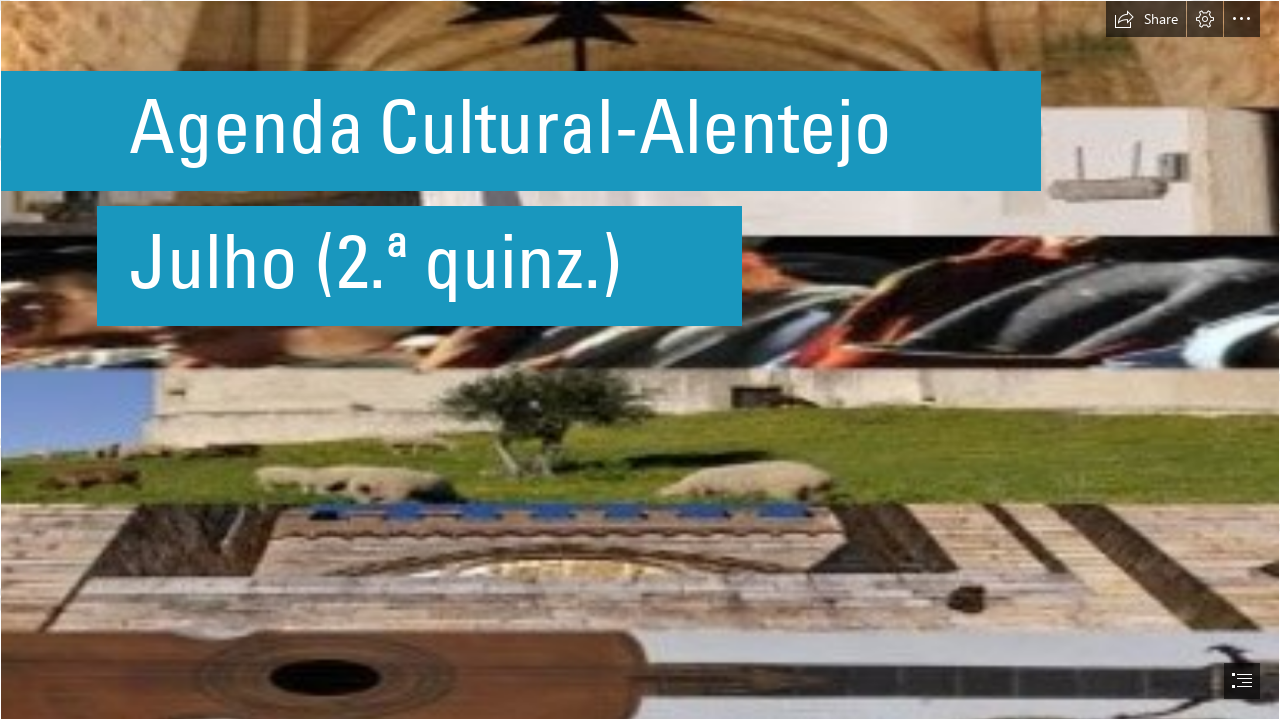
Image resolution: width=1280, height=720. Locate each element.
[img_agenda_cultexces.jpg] (640, 360)
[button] (1146, 19)
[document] (640, 360)
